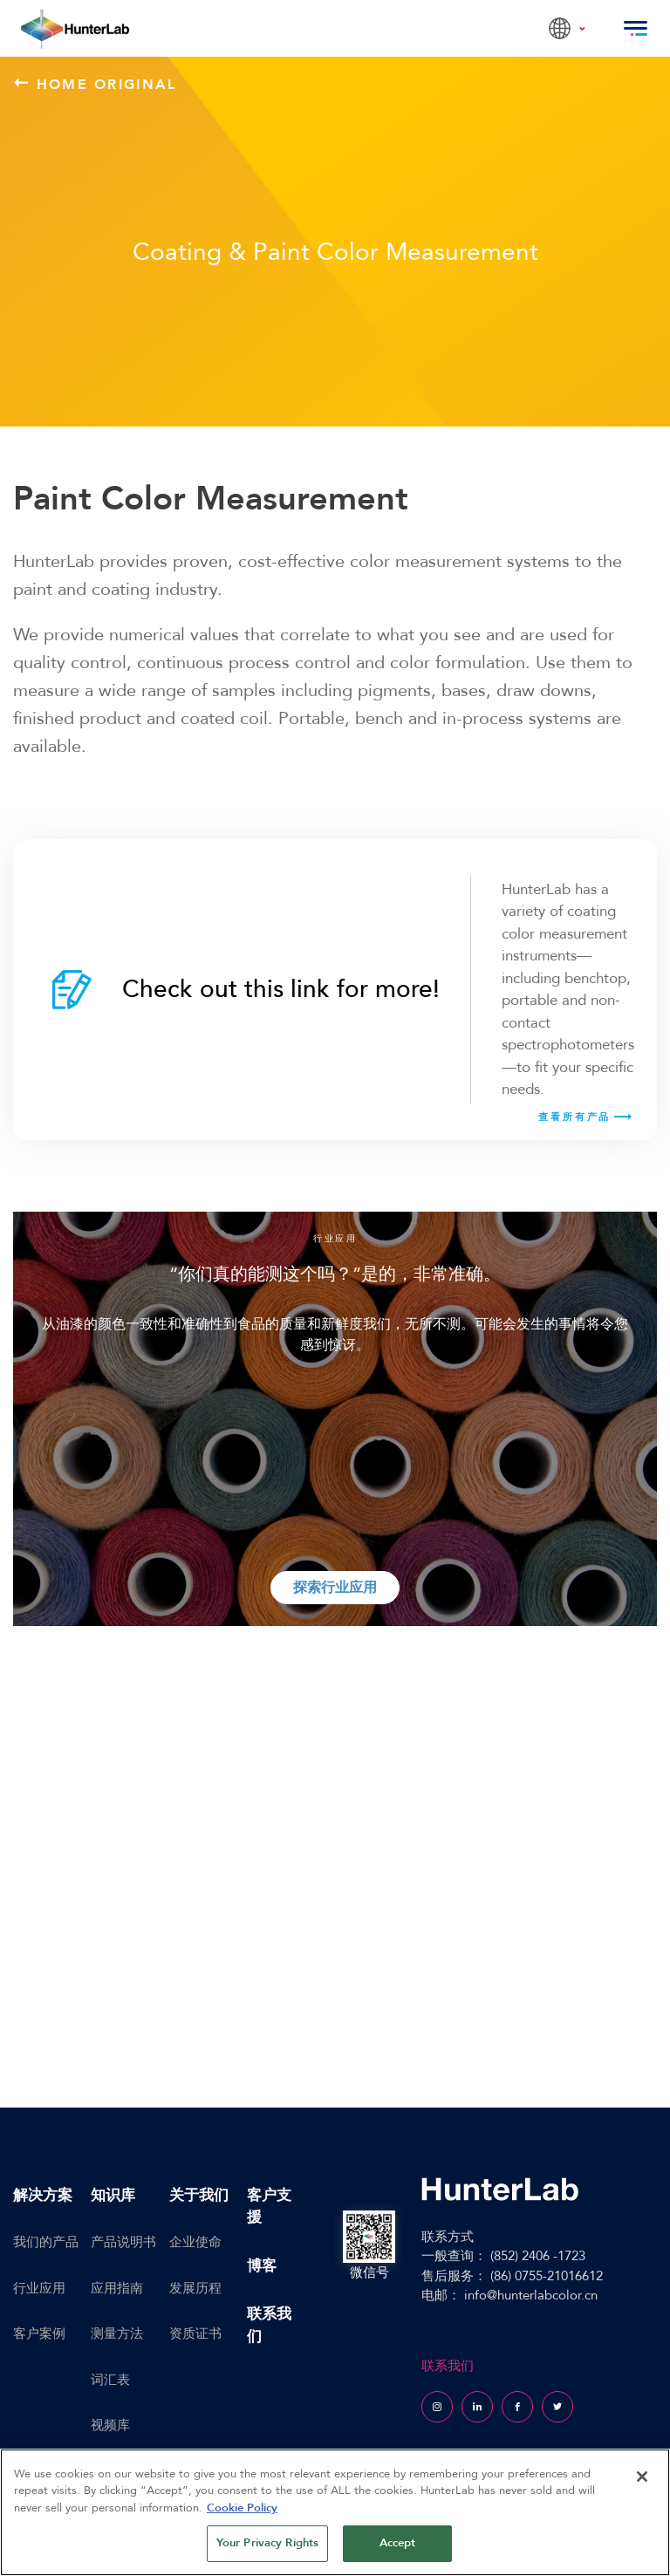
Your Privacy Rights (267, 2543)
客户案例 (39, 2333)
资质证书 (195, 2333)
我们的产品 (46, 2242)
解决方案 (42, 2195)
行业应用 (39, 2288)
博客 (262, 2266)
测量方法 (117, 2333)
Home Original (95, 83)
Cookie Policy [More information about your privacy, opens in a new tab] (242, 2508)
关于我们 (199, 2195)
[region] (335, 2512)
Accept (397, 2543)
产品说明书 (123, 2242)
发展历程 (195, 2288)
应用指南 (117, 2288)
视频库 (110, 2425)
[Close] (642, 2476)
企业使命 (195, 2242)
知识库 (113, 2195)
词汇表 (110, 2379)
